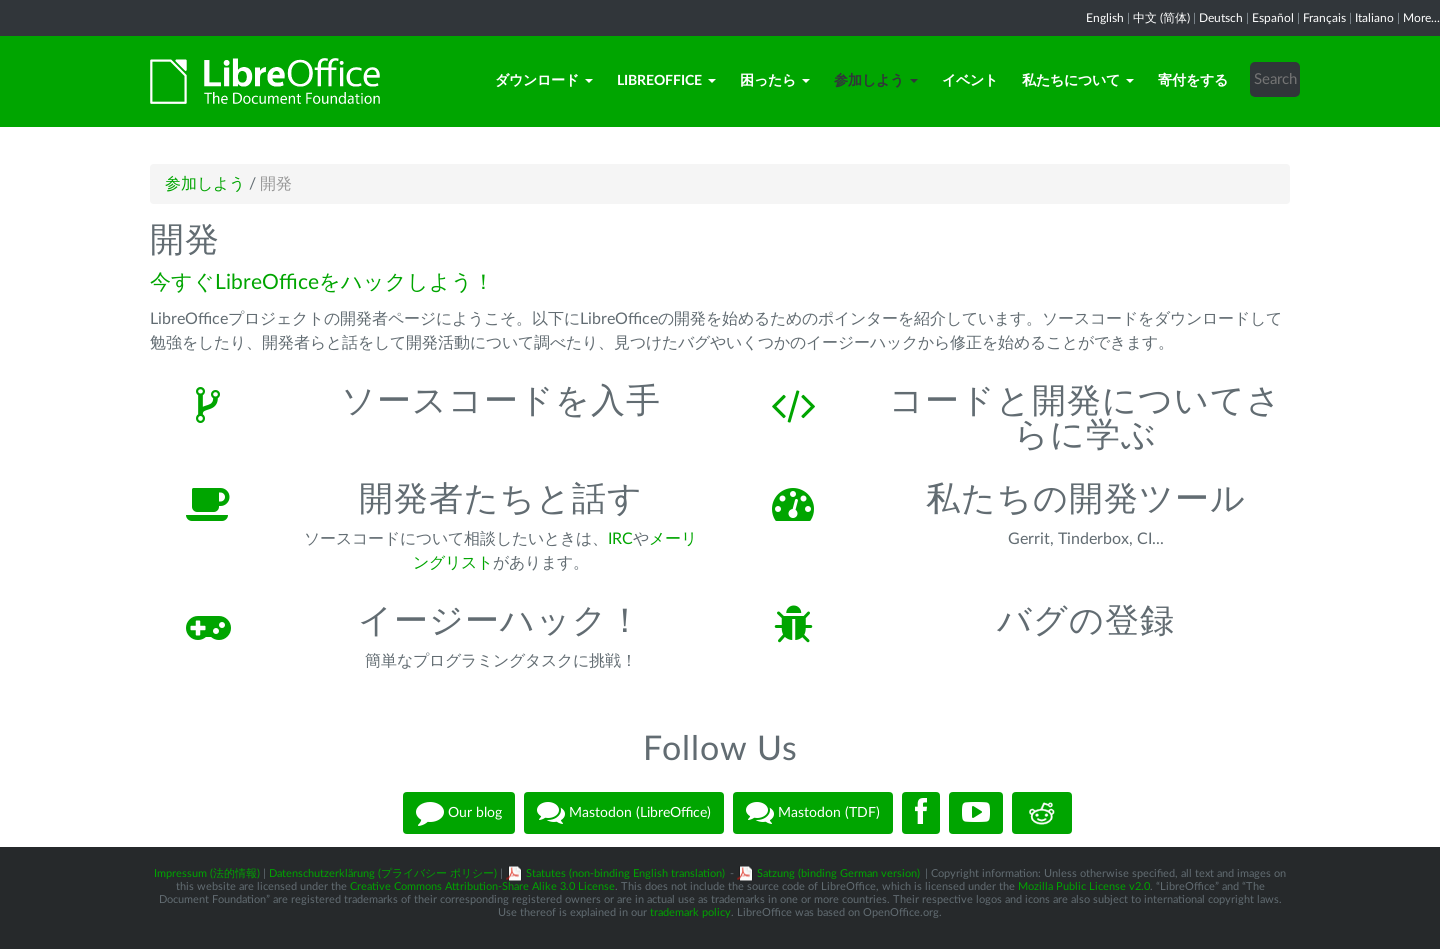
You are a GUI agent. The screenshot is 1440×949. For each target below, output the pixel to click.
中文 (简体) (1161, 18)
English (1105, 18)
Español (1273, 18)
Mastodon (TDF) (813, 813)
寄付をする (1193, 81)
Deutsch (1221, 18)
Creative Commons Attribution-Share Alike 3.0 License (482, 886)
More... (1421, 18)
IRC (620, 539)
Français (1324, 18)
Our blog (459, 813)
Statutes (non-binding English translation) (625, 873)
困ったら (775, 81)
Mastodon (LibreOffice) (624, 813)
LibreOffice (666, 81)
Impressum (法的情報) (207, 873)
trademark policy (690, 912)
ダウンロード (544, 81)
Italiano (1374, 18)
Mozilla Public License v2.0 (1084, 886)
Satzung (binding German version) (838, 873)
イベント (970, 81)
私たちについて (1078, 81)
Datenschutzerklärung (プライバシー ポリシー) (383, 873)
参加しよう (876, 81)
